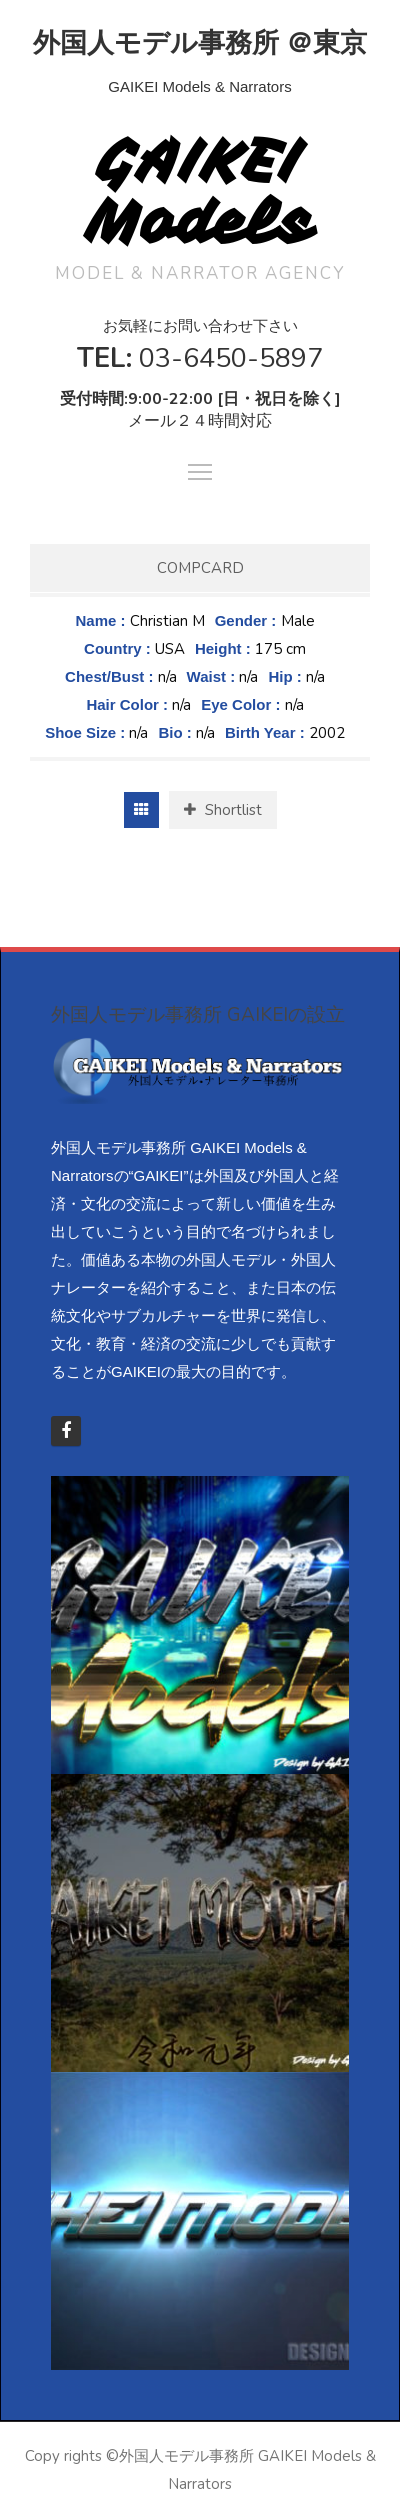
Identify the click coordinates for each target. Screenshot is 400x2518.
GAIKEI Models (200, 191)
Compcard (200, 568)
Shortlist (223, 810)
